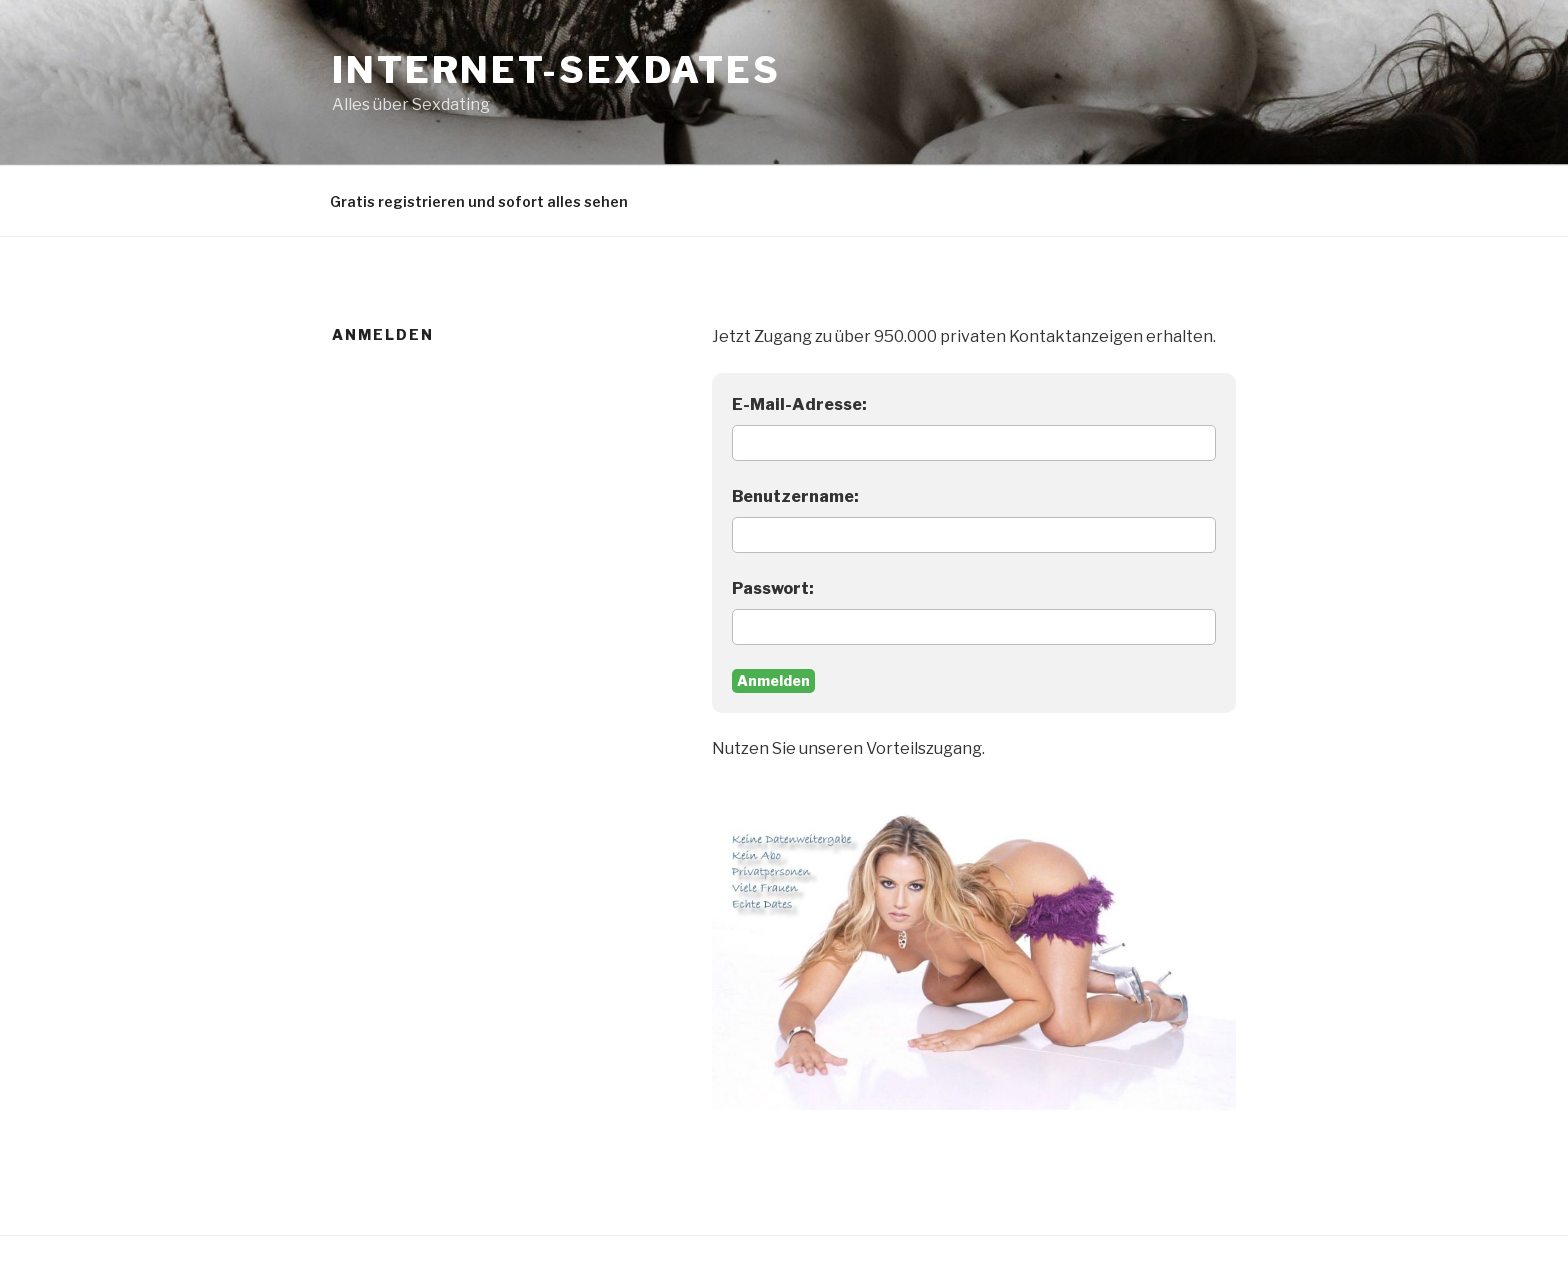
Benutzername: (795, 496)
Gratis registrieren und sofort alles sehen (479, 201)
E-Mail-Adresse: (799, 404)
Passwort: (773, 588)
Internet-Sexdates (556, 70)
